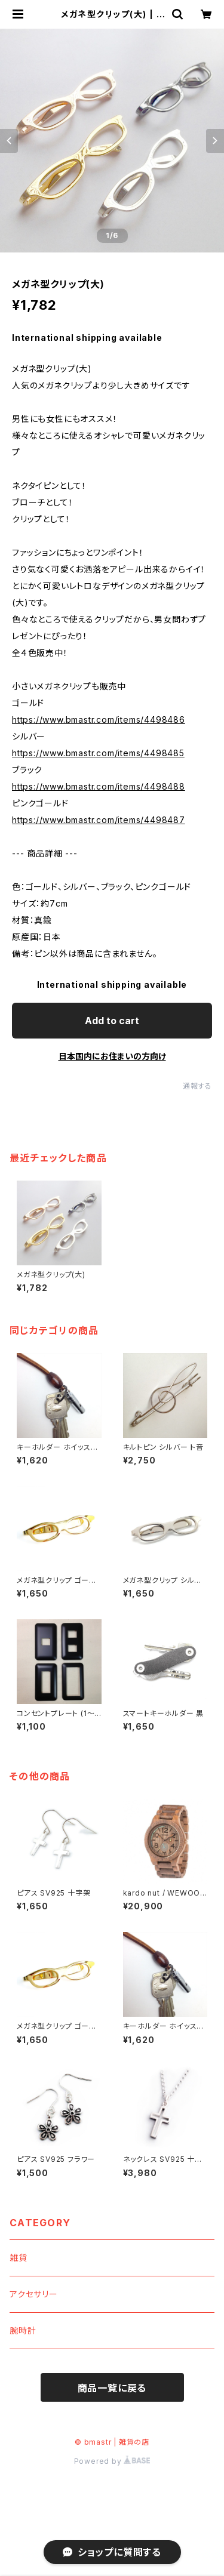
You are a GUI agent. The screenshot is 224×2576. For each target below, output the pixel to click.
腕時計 (23, 2330)
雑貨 (18, 2258)
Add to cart (112, 1021)
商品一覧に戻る (112, 2388)
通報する (197, 1085)
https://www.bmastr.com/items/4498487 (98, 820)
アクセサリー (34, 2294)
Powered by (112, 2461)
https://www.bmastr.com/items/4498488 (98, 786)
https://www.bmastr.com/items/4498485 (98, 753)
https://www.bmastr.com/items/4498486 (98, 719)
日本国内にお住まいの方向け (112, 1056)
